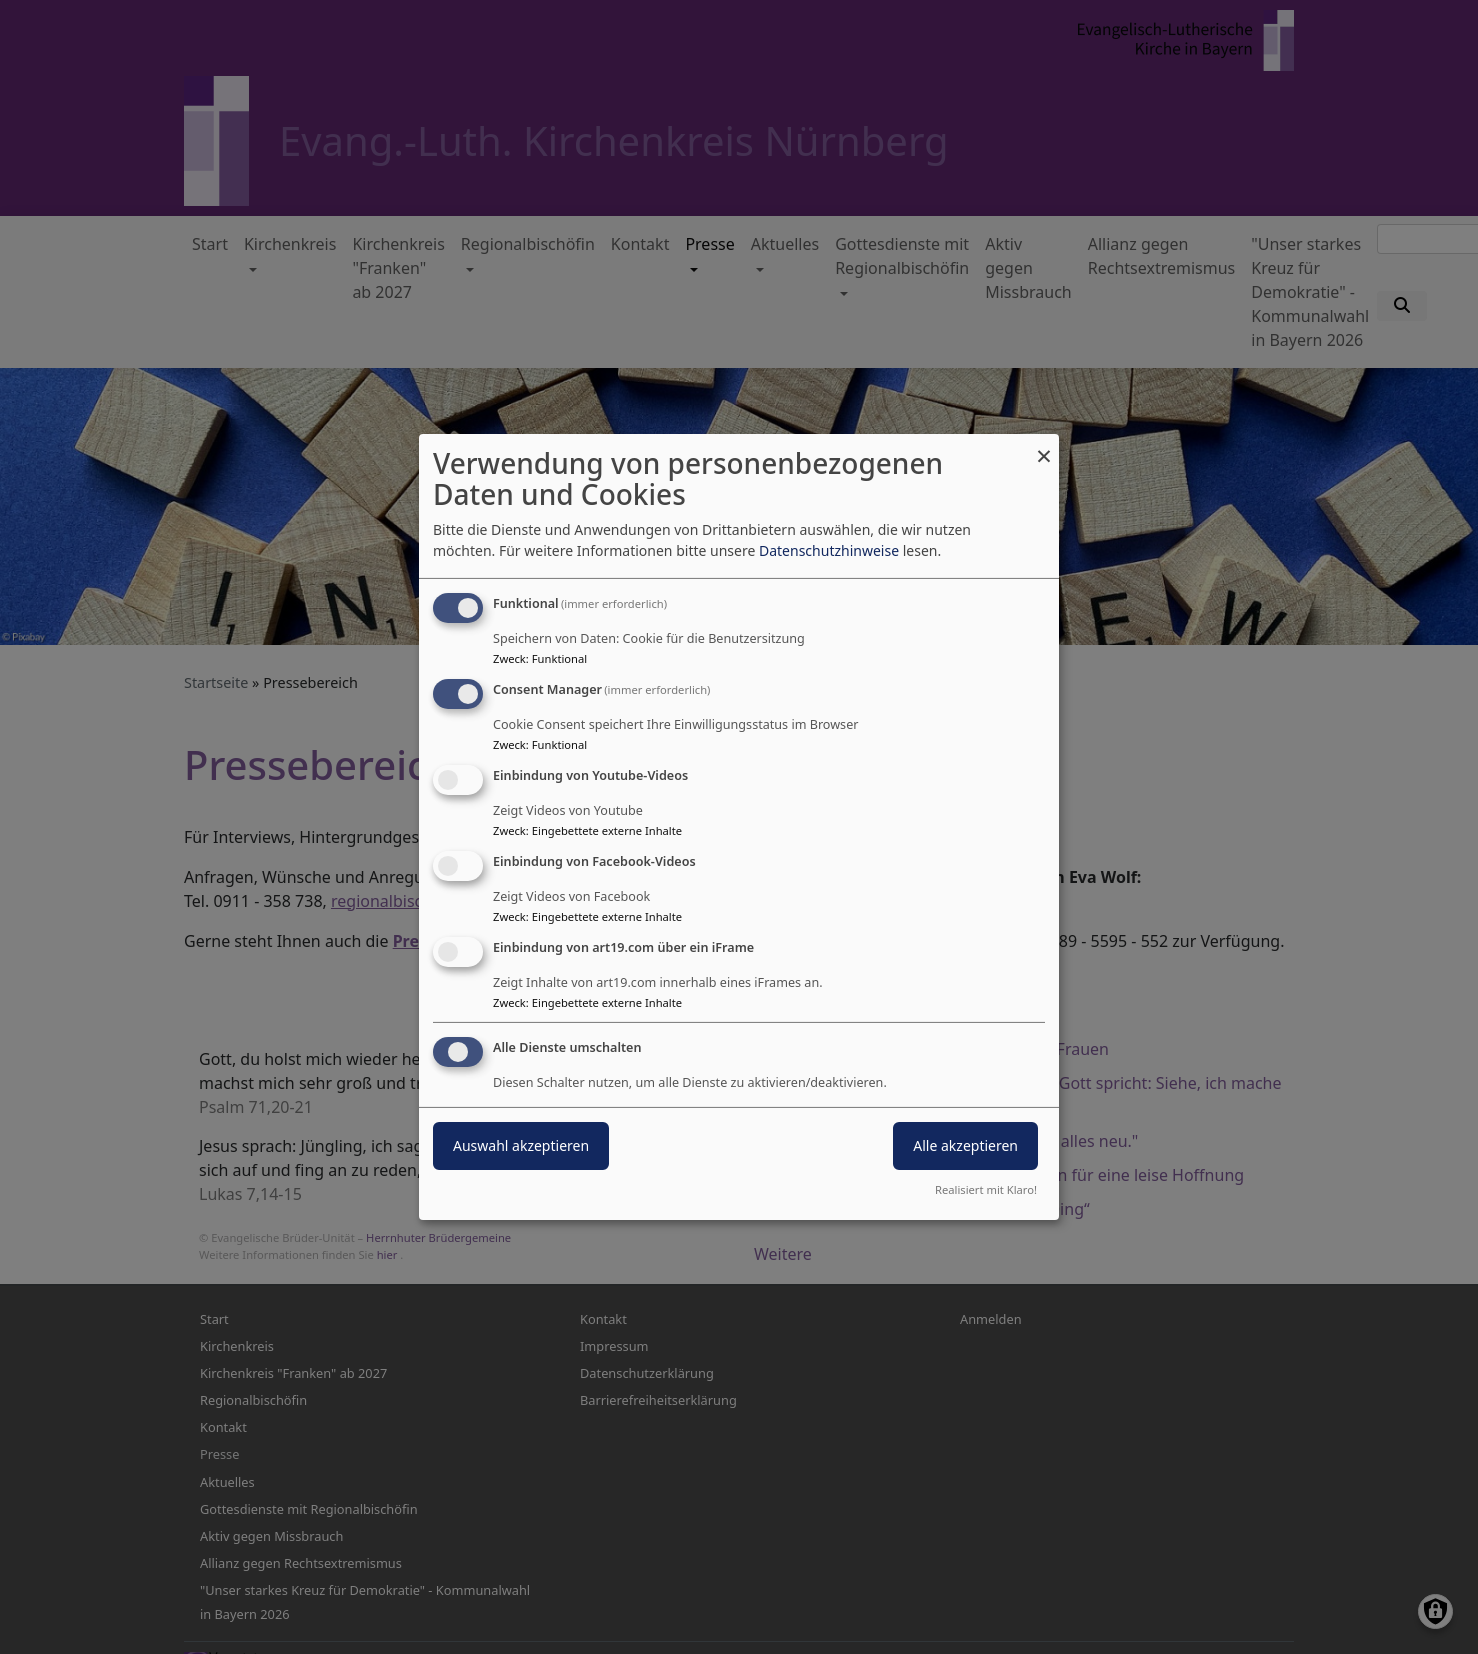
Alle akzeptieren (965, 1145)
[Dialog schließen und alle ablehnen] (1044, 446)
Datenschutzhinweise (829, 550)
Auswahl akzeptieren (521, 1145)
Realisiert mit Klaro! (986, 1189)
